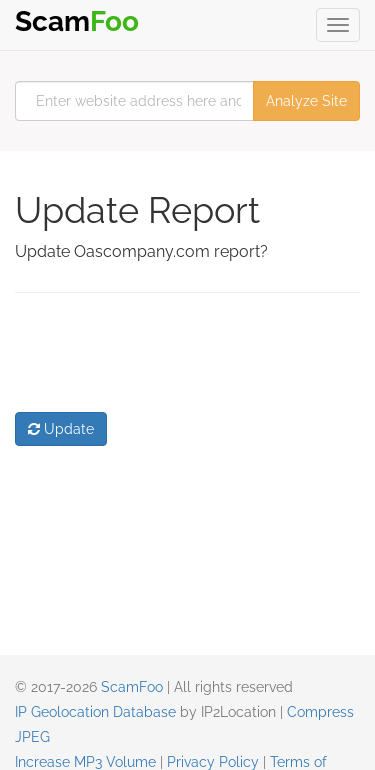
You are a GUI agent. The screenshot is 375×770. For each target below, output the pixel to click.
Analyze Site (306, 101)
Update (61, 429)
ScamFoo (132, 687)
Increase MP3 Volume (85, 762)
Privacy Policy (213, 762)
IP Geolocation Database (95, 712)
